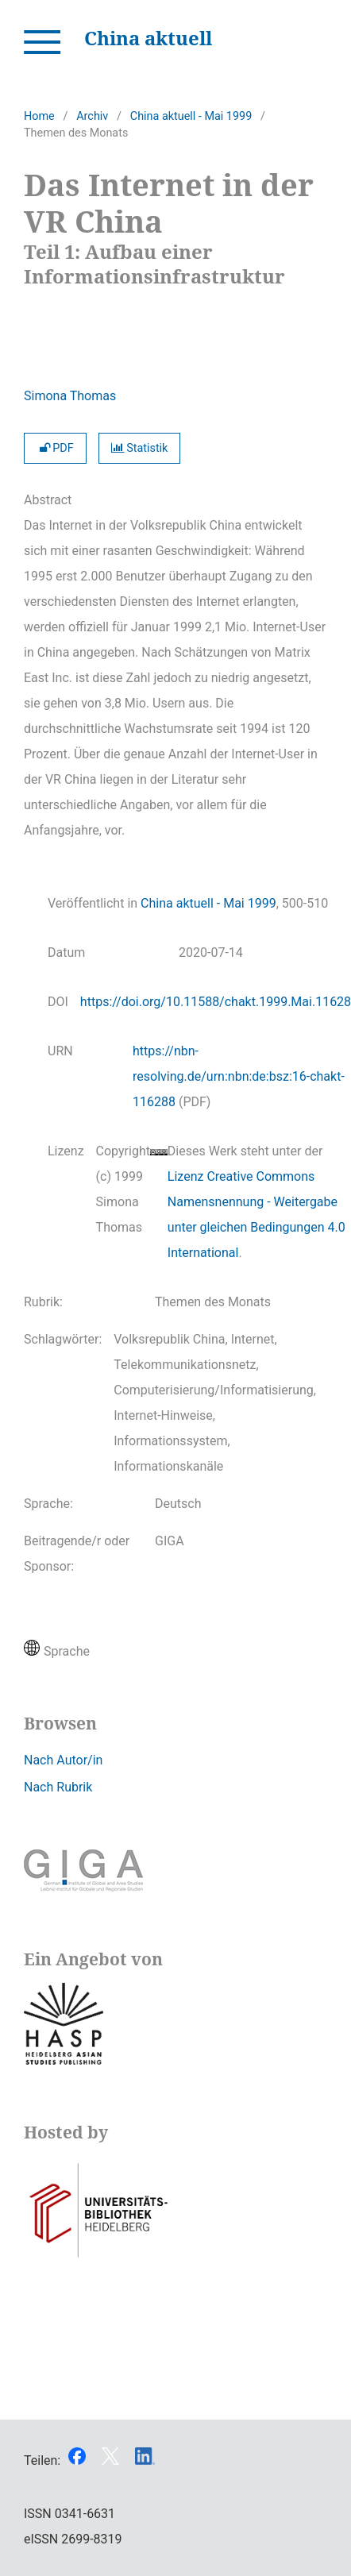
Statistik (139, 448)
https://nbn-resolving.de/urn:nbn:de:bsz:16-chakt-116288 (239, 1076)
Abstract (47, 499)
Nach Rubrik (58, 1787)
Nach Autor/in (63, 1760)
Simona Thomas (70, 395)
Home (39, 116)
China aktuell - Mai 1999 (191, 116)
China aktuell (148, 38)
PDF (55, 448)
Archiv (92, 116)
